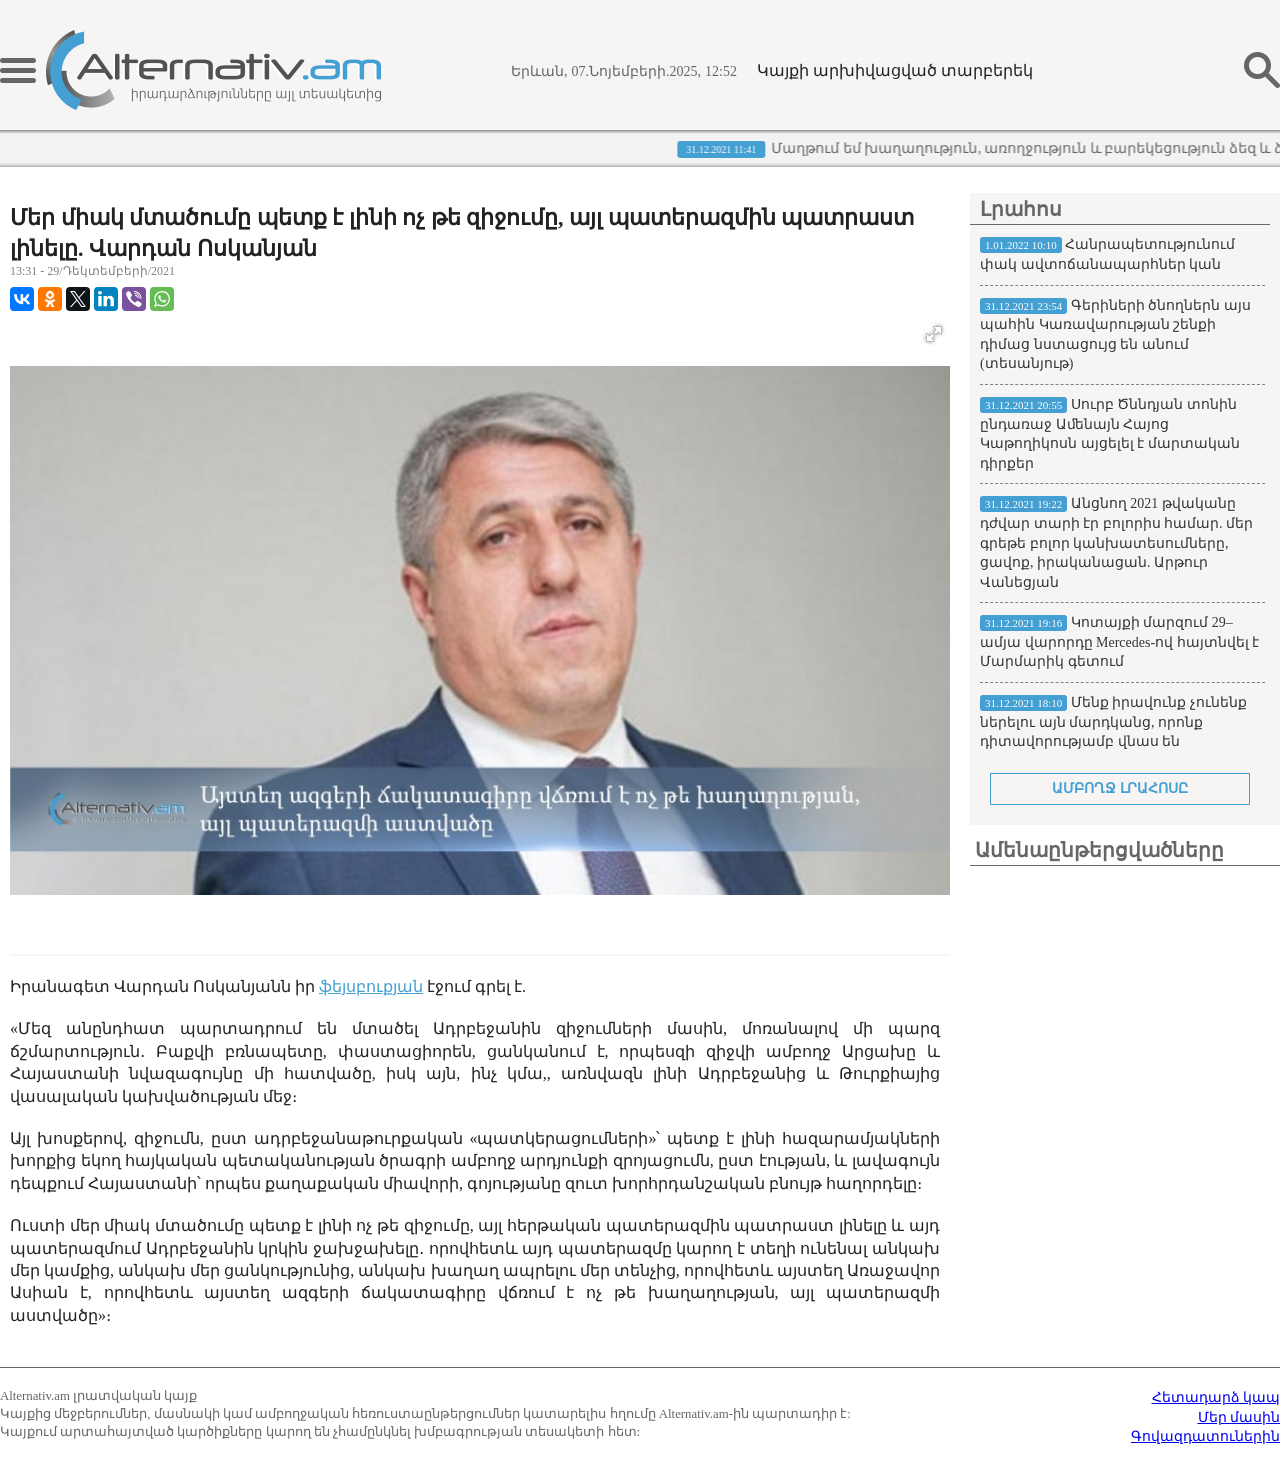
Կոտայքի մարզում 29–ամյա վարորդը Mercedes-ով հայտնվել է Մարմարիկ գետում (1119, 642)
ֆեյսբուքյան (371, 986)
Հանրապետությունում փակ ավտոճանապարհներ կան (1107, 254)
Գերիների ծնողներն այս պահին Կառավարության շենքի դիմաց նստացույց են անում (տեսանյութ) (1115, 335)
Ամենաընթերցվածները (1099, 850)
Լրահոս (1021, 209)
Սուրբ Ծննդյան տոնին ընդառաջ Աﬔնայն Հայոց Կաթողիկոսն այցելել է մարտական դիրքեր (1110, 434)
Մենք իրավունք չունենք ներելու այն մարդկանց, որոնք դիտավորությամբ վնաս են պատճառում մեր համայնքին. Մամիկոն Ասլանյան (1113, 741)
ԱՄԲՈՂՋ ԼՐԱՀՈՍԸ (1120, 788)
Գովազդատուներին (1205, 1436)
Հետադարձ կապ (1216, 1397)
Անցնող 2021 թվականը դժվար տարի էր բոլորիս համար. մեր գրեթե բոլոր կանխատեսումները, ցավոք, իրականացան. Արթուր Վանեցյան (1116, 542)
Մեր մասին (1239, 1417)
